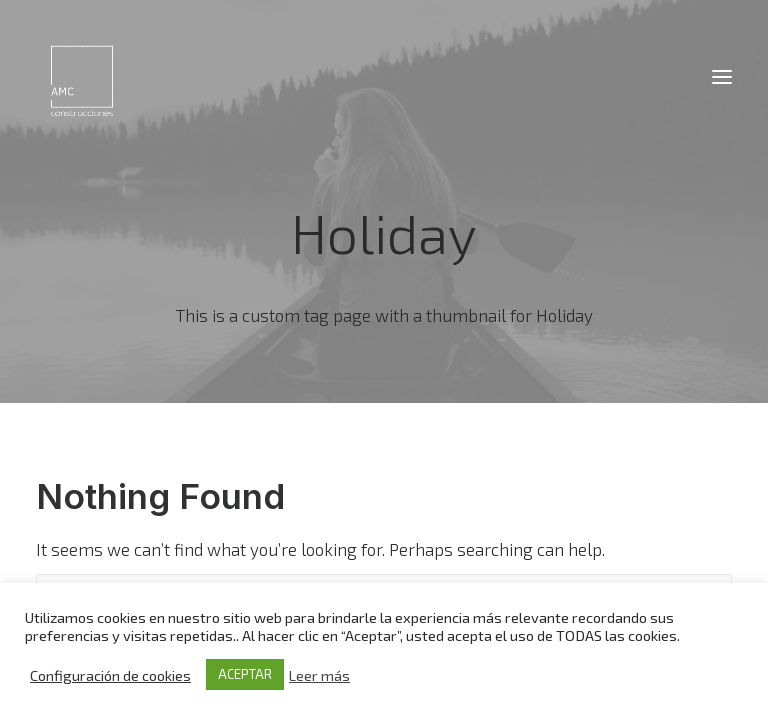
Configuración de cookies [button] (110, 675)
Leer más (319, 675)
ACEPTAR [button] (245, 674)
